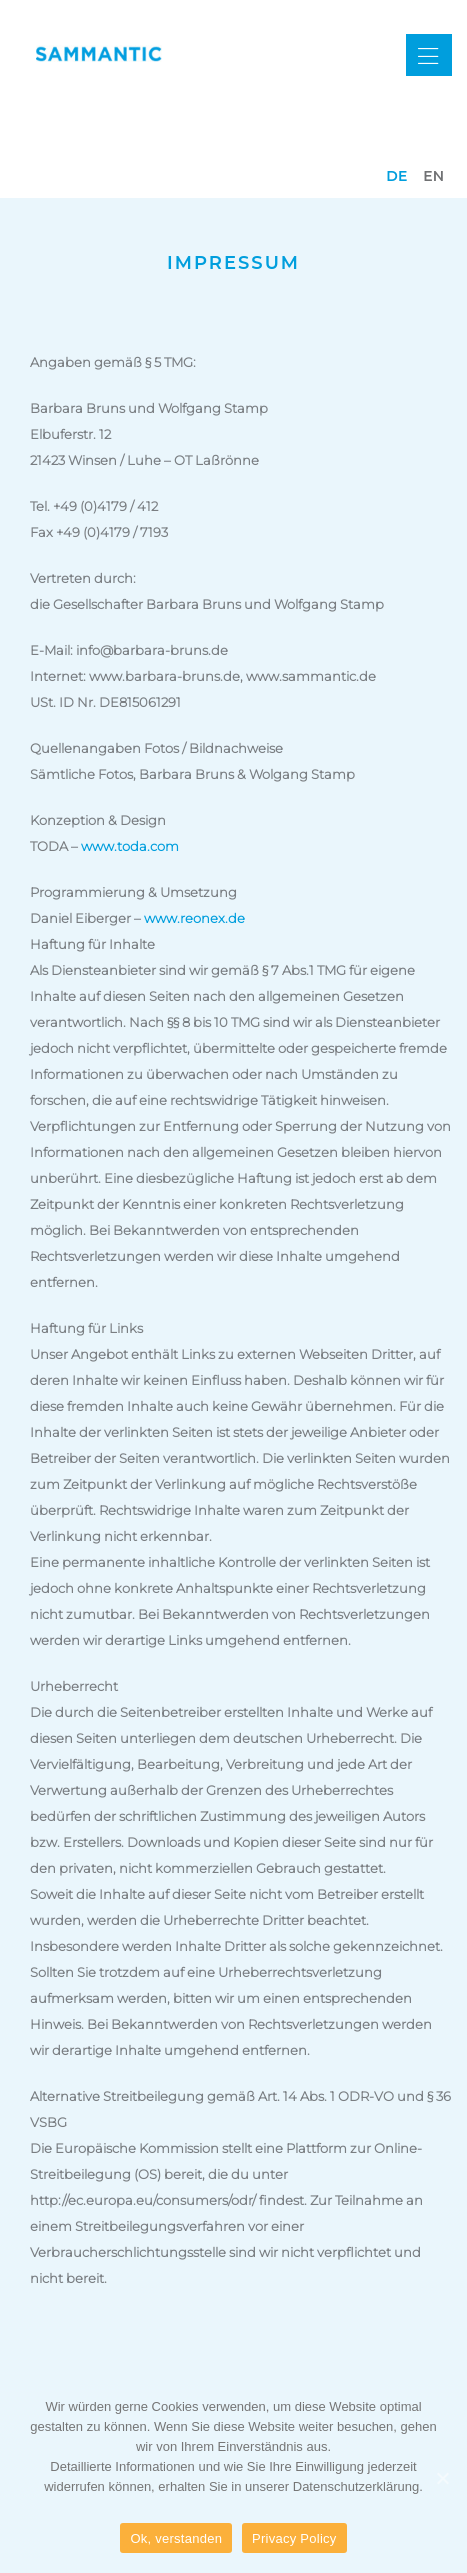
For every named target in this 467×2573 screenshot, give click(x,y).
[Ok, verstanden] (442, 2478)
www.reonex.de (194, 918)
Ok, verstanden (176, 2538)
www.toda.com (130, 846)
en (433, 176)
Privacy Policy (294, 2538)
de (396, 176)
